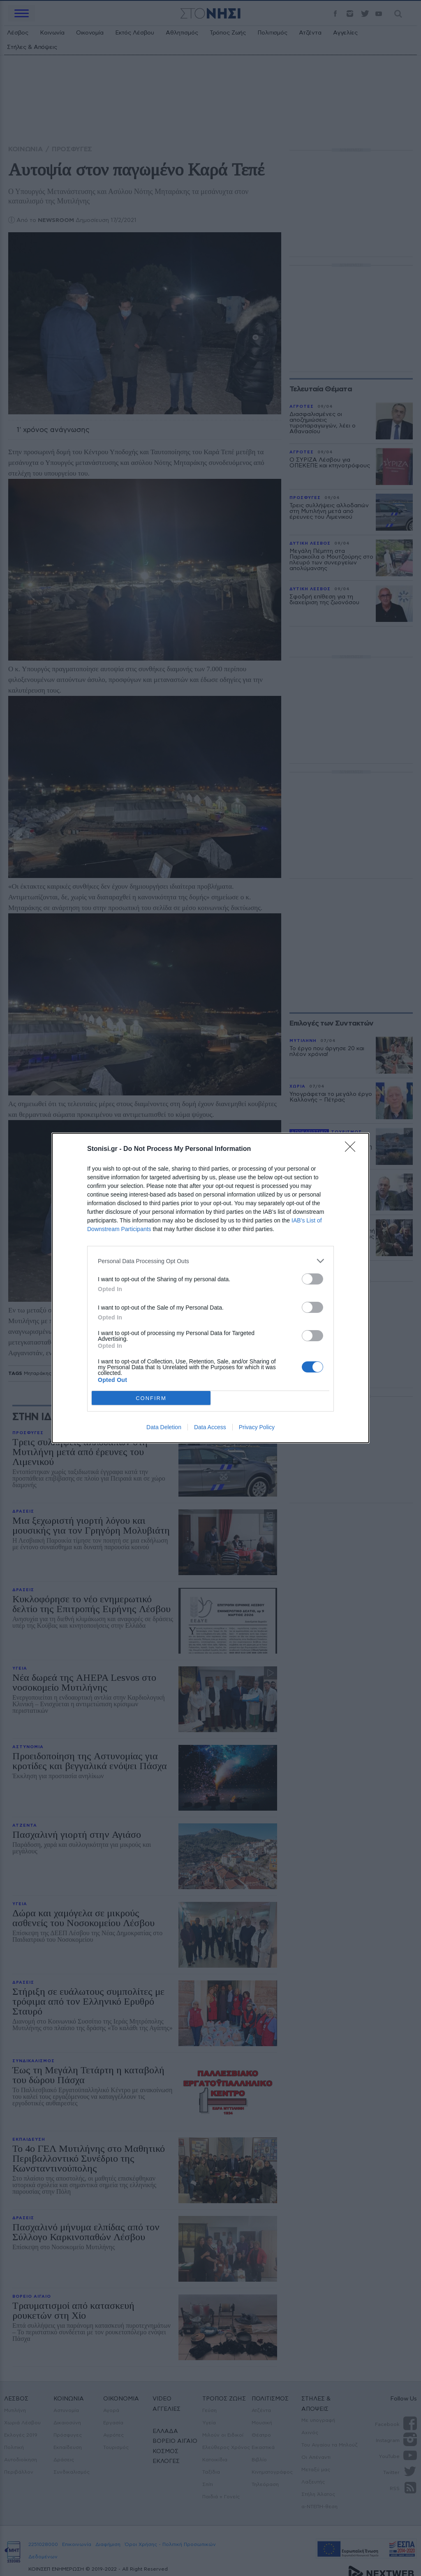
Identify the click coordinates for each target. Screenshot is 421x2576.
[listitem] (210, 1261)
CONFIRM (151, 1398)
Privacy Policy (257, 1427)
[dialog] (210, 1288)
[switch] (312, 1279)
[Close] (353, 1149)
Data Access (210, 1427)
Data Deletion (163, 1427)
